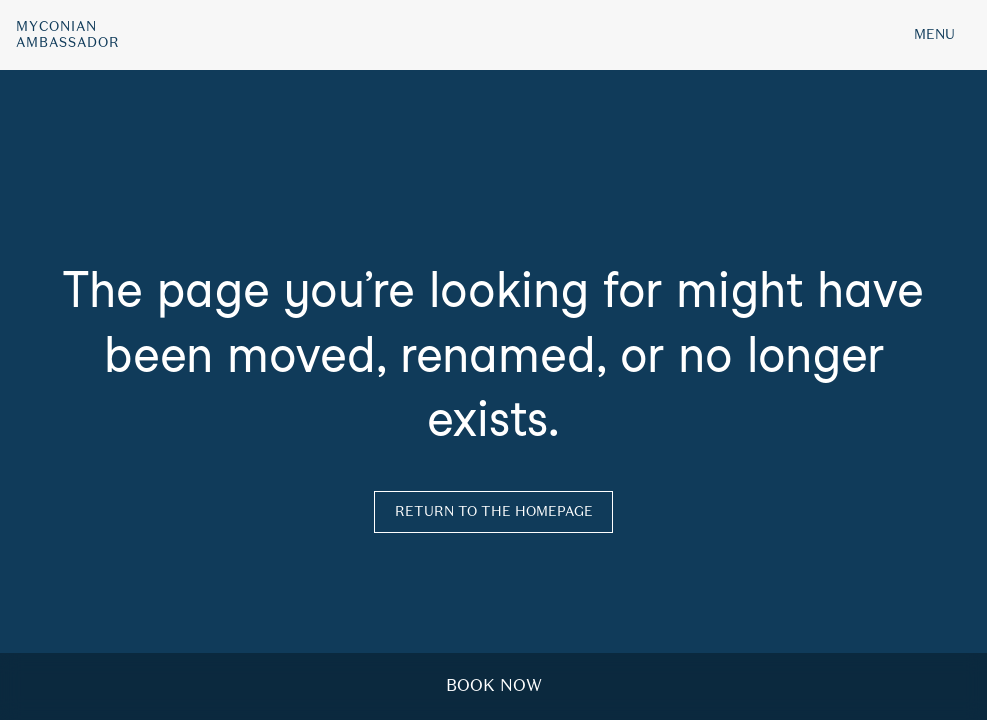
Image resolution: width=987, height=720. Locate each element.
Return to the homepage (494, 511)
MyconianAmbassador (68, 35)
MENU (934, 34)
